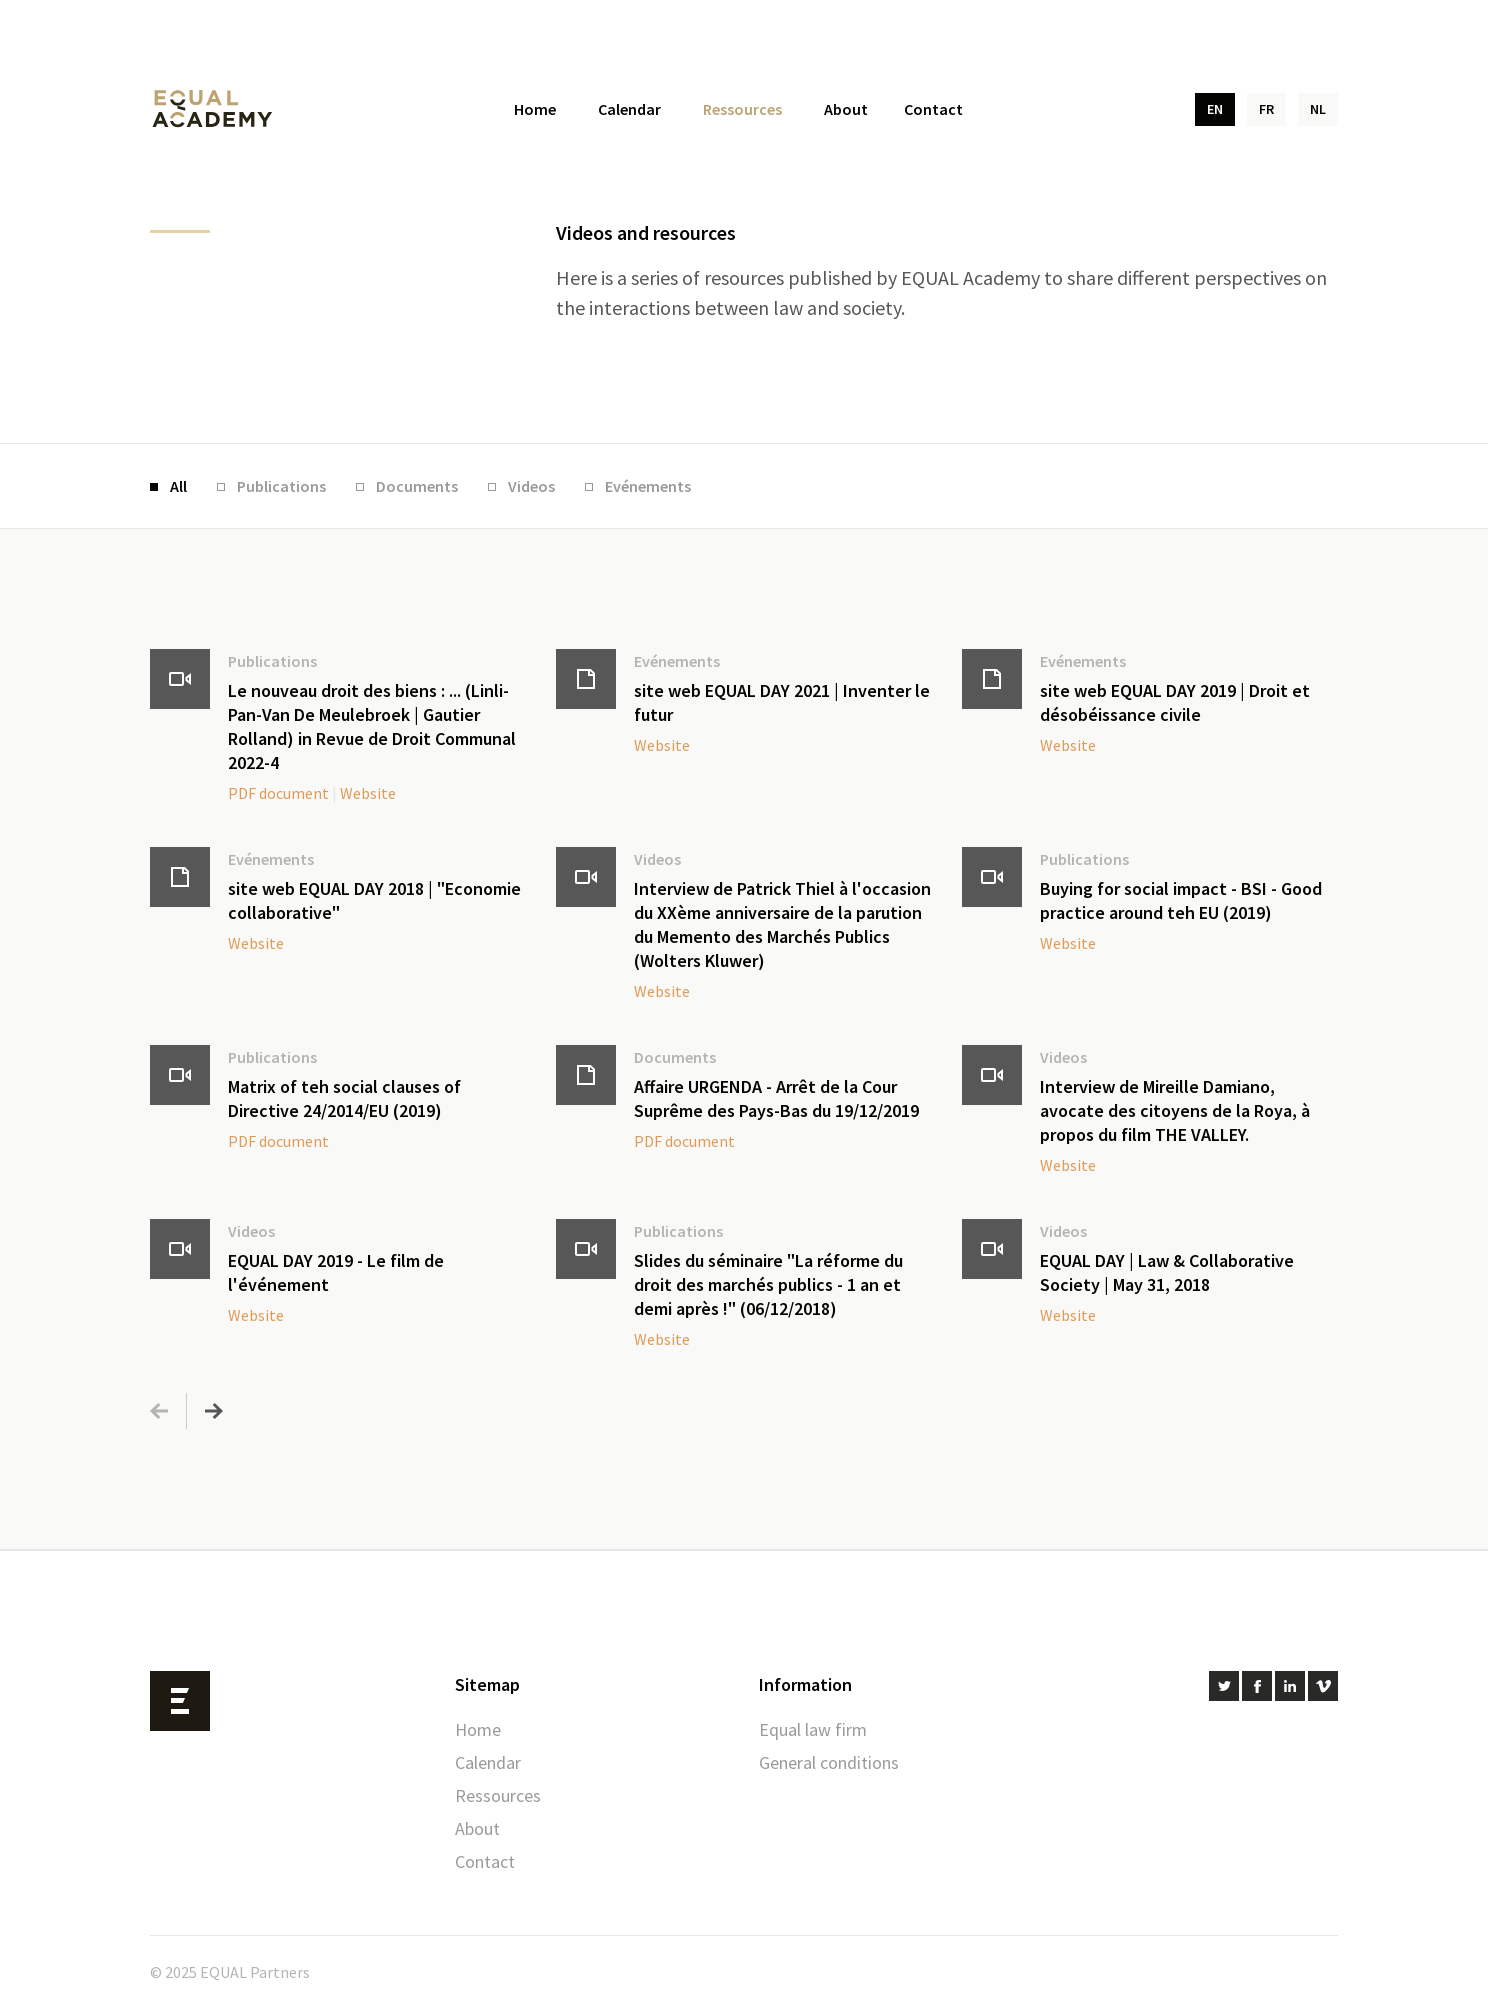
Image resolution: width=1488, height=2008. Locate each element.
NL (1318, 109)
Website (368, 793)
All (178, 486)
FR (1266, 109)
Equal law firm (813, 1729)
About (846, 109)
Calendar (629, 109)
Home (535, 109)
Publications (281, 486)
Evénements (648, 486)
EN (1215, 109)
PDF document (278, 793)
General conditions (829, 1762)
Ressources (742, 109)
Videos (531, 486)
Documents (417, 486)
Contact (933, 109)
